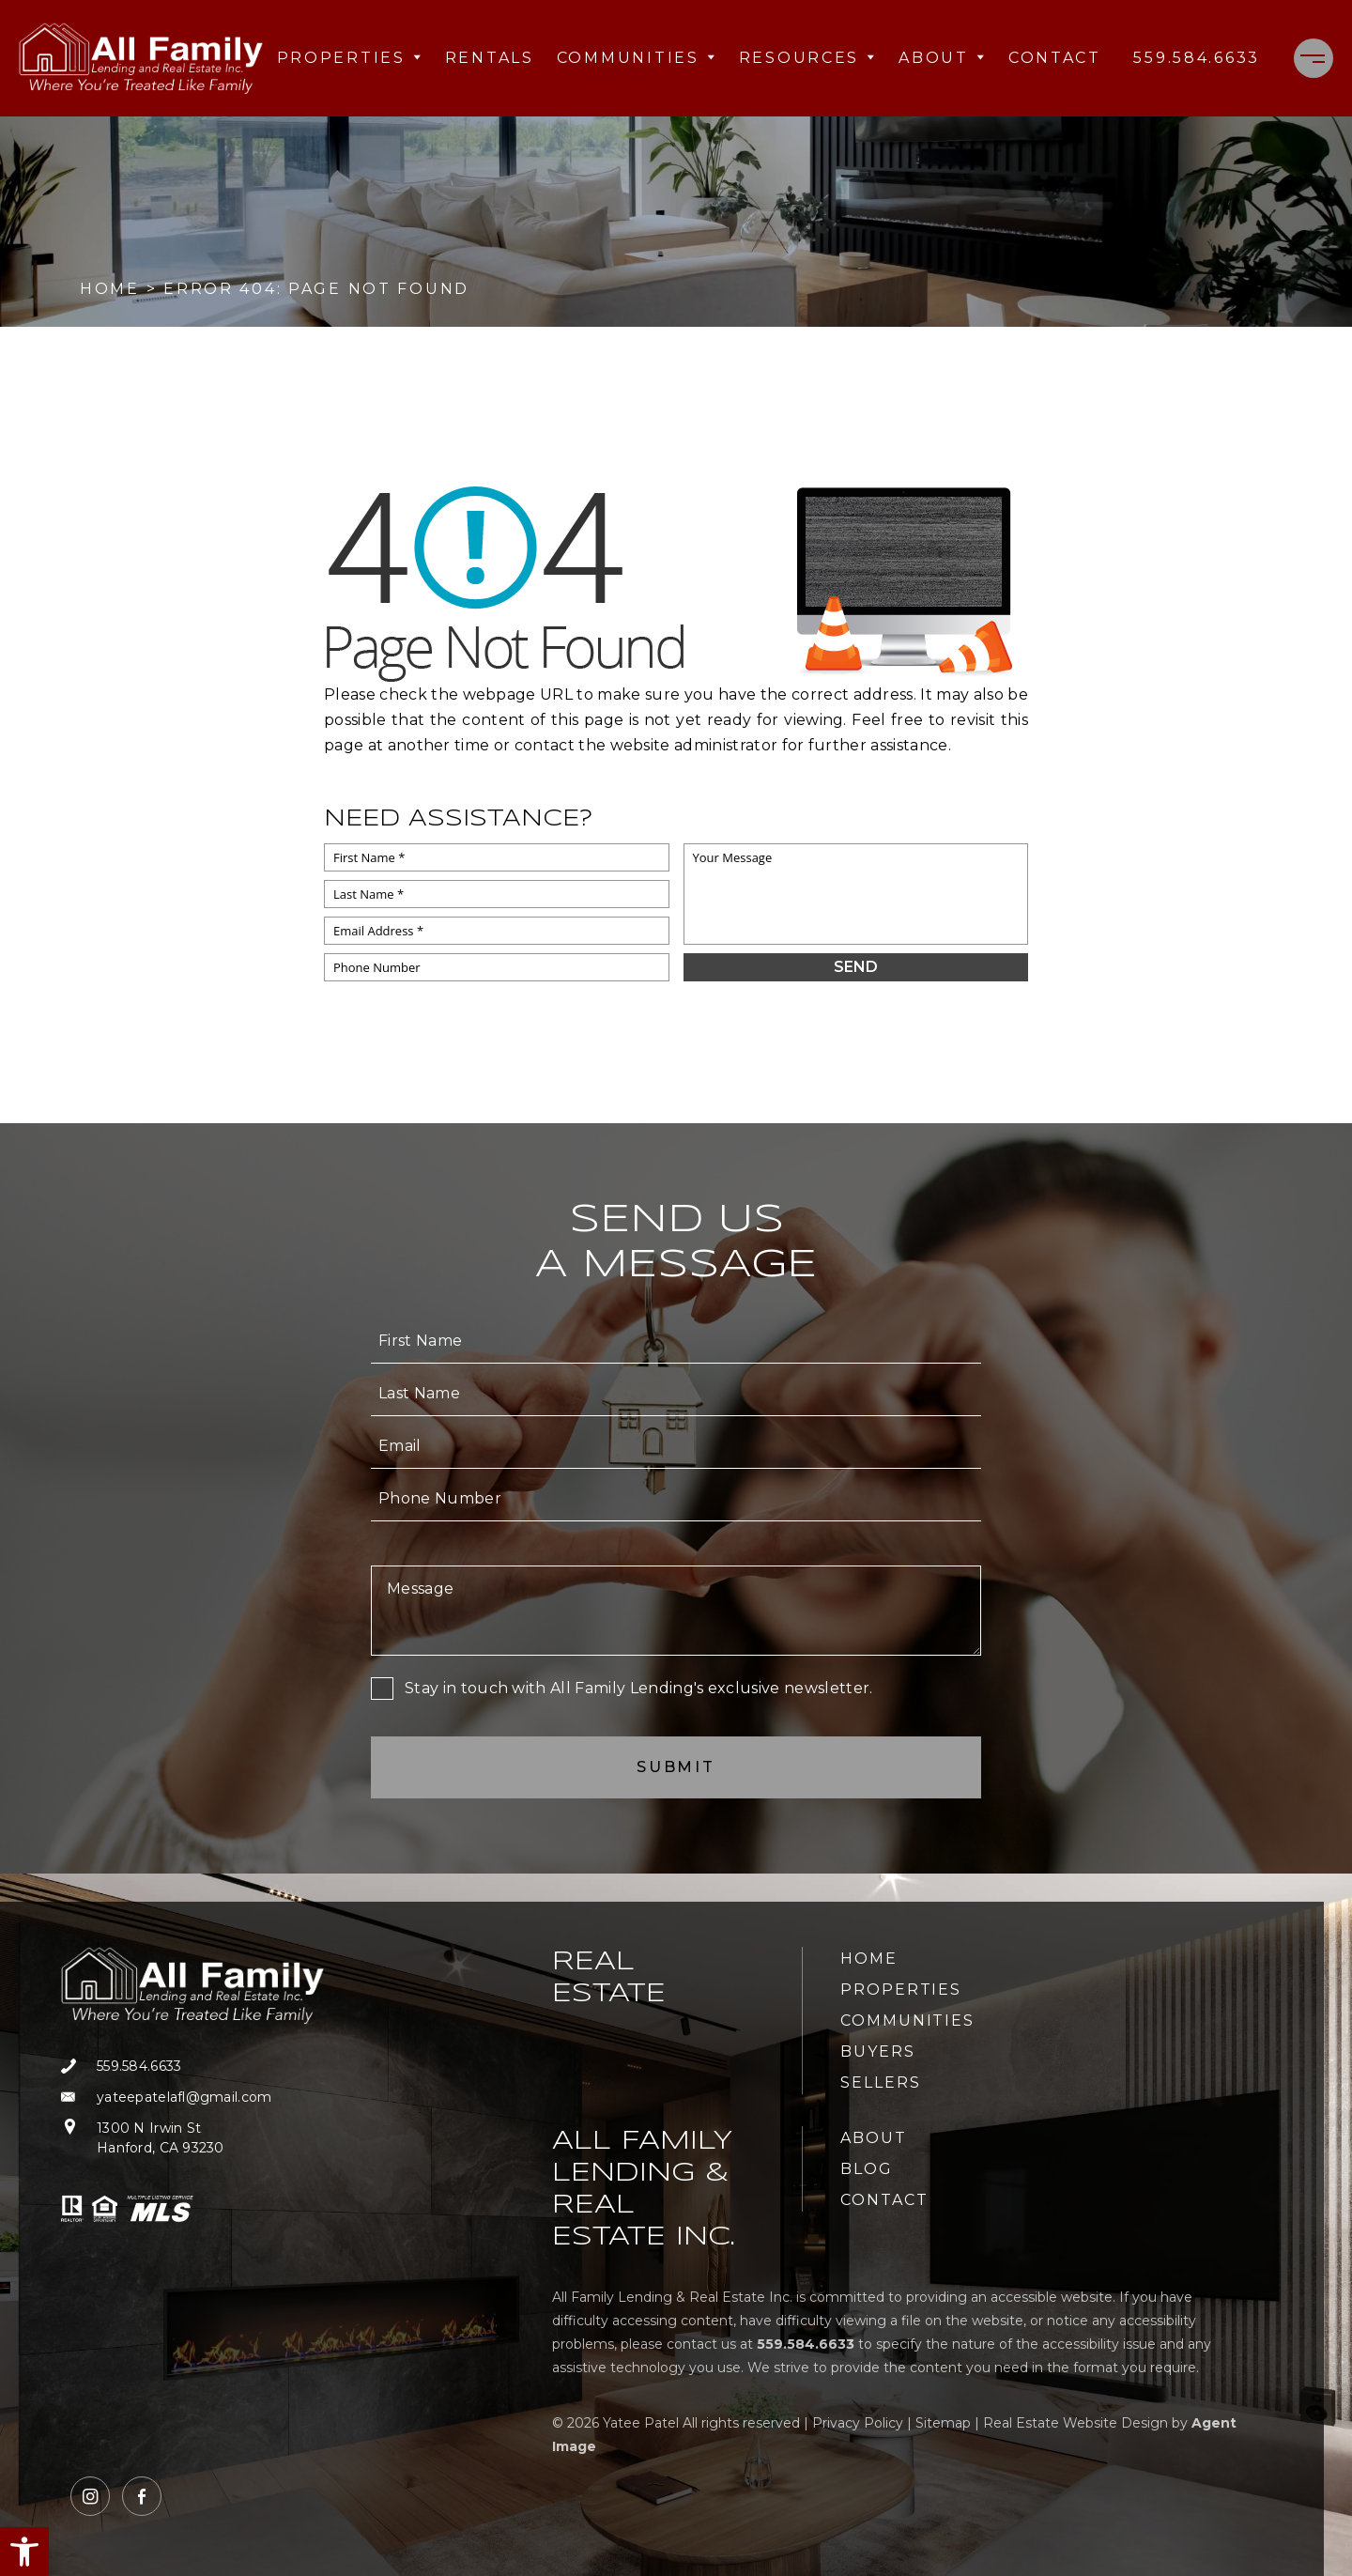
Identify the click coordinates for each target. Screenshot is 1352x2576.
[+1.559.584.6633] (1196, 58)
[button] (24, 2551)
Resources (807, 58)
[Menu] (1313, 58)
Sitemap (943, 2422)
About (942, 58)
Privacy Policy (857, 2422)
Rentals (489, 58)
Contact (1054, 58)
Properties (349, 58)
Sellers (880, 2082)
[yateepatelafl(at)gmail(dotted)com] (192, 2097)
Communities (636, 58)
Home (869, 1958)
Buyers (877, 2051)
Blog (866, 2169)
